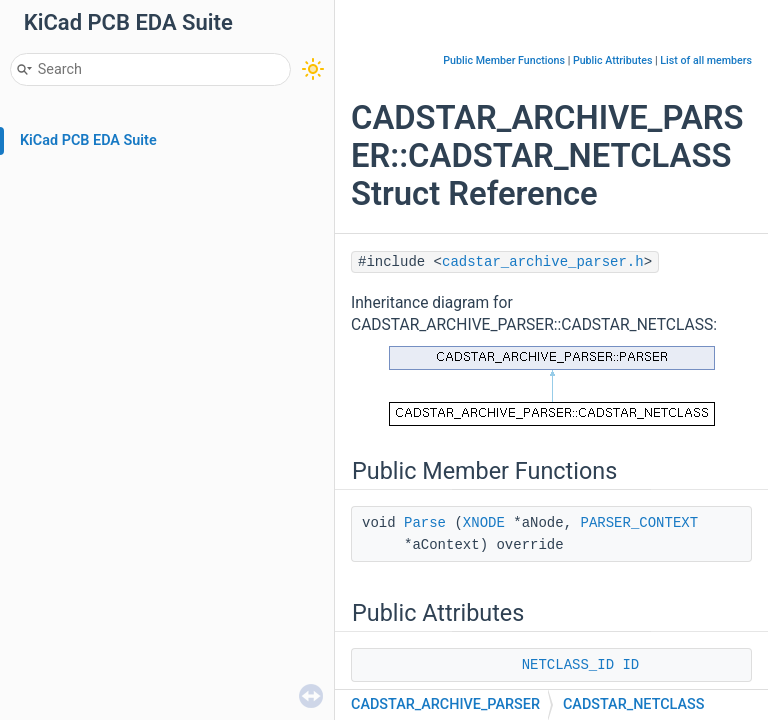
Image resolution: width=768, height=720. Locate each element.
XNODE (484, 523)
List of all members (706, 60)
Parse (425, 523)
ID (630, 665)
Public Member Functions (504, 60)
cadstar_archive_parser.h (543, 262)
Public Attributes (613, 60)
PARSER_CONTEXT (639, 523)
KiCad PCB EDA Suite (88, 140)
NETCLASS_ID (568, 665)
